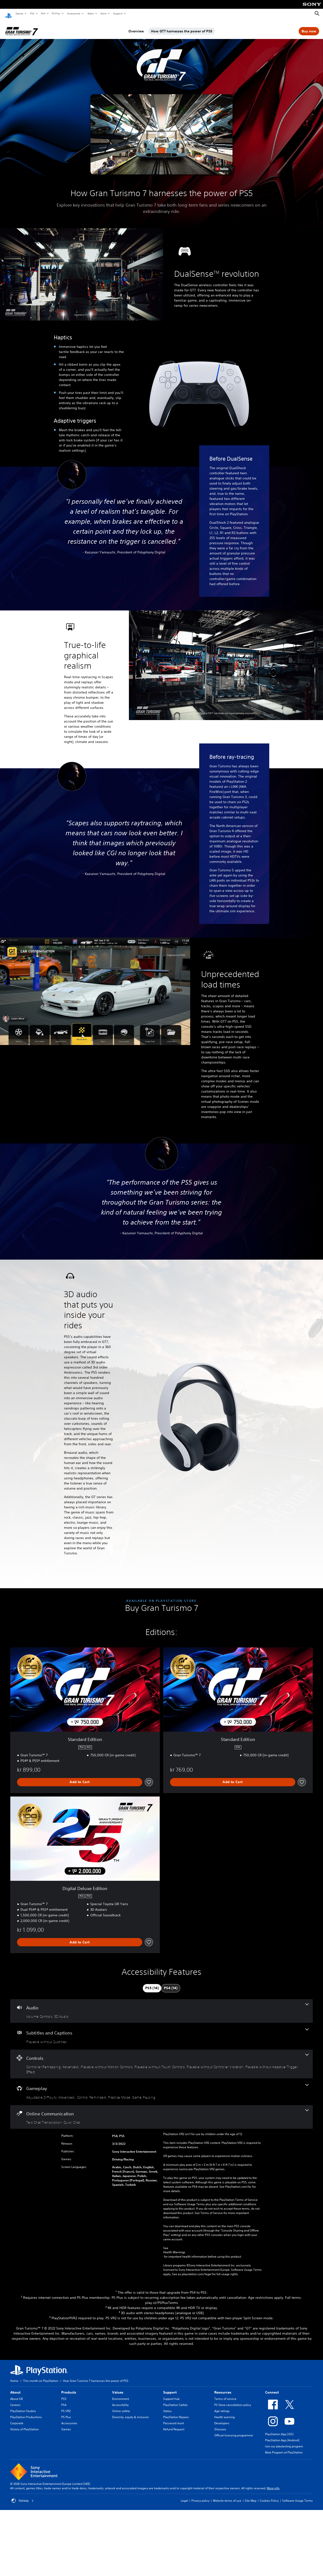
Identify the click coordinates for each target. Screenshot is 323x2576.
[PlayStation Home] (8, 13)
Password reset (173, 2418)
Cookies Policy (269, 2496)
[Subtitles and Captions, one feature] (161, 2032)
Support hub (171, 2394)
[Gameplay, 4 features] (161, 2087)
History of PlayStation (24, 2425)
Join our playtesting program (284, 2442)
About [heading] (15, 2388)
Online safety (121, 2406)
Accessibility (120, 2400)
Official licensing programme (233, 2431)
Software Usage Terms (297, 2496)
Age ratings (222, 2406)
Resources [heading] (222, 2388)
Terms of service (225, 2394)
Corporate (16, 2418)
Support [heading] (170, 2388)
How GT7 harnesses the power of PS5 (181, 26)
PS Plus (56, 13)
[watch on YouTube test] (222, 164)
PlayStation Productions (26, 2412)
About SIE (16, 2394)
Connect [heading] (272, 2388)
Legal (184, 2496)
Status (167, 2406)
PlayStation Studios (23, 2406)
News (90, 13)
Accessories (73, 13)
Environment (120, 2394)
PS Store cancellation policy (232, 2400)
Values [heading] (117, 2388)
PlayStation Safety (175, 2400)
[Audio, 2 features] (161, 2006)
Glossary (220, 2425)
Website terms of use (227, 2496)
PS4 (43, 13)
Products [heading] (68, 2388)
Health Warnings (174, 2248)
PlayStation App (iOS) (279, 2429)
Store (103, 13)
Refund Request (173, 2425)
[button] (161, 130)
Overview (136, 26)
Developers (221, 2418)
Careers (15, 2400)
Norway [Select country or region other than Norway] (22, 2496)
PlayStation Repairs (176, 2412)
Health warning (224, 2412)
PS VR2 (66, 2406)
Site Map (250, 2496)
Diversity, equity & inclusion (130, 2412)
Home (14, 2376)
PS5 (32, 13)
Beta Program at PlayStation (284, 2448)
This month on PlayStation (40, 2376)
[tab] (152, 1983)
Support (117, 13)
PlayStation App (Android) (282, 2435)
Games (19, 13)
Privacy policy (200, 2496)
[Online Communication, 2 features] (161, 2112)
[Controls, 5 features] (161, 2059)
